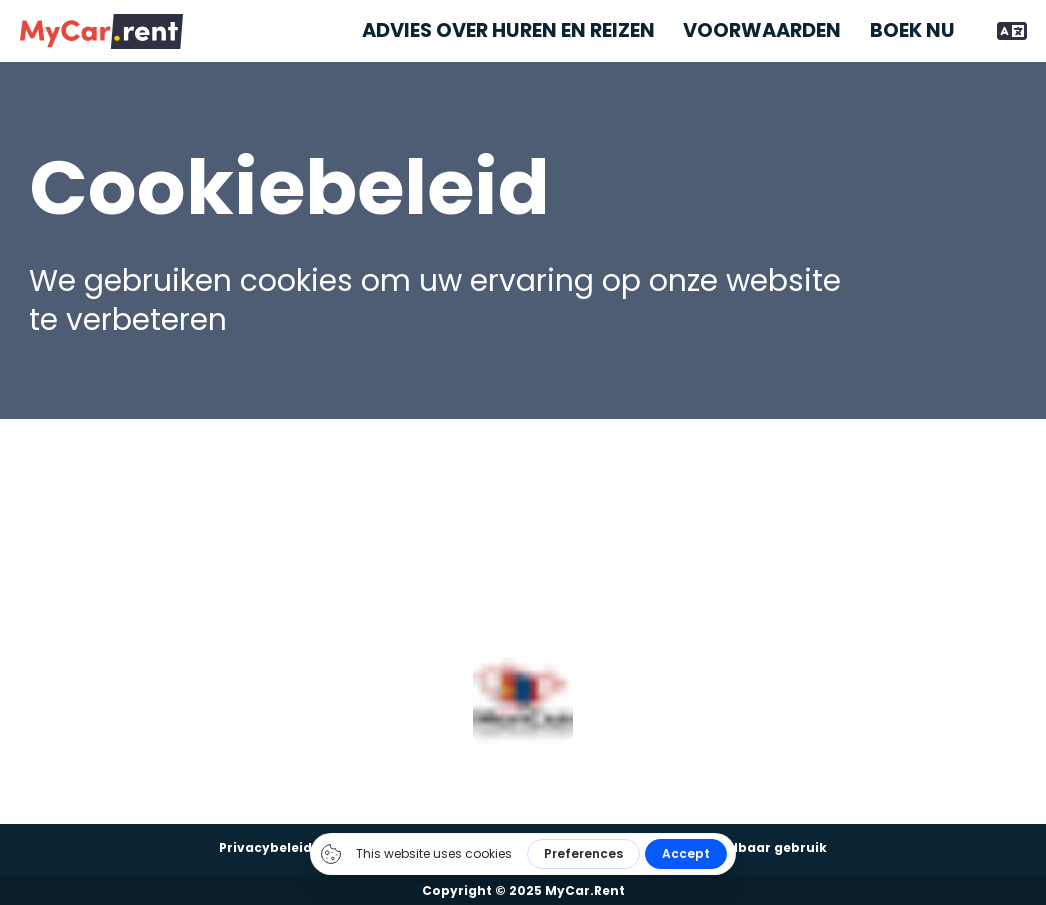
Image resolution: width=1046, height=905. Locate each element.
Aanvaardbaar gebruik (748, 847)
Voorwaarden (762, 30)
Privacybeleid (265, 847)
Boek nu (912, 30)
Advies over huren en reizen (508, 30)
